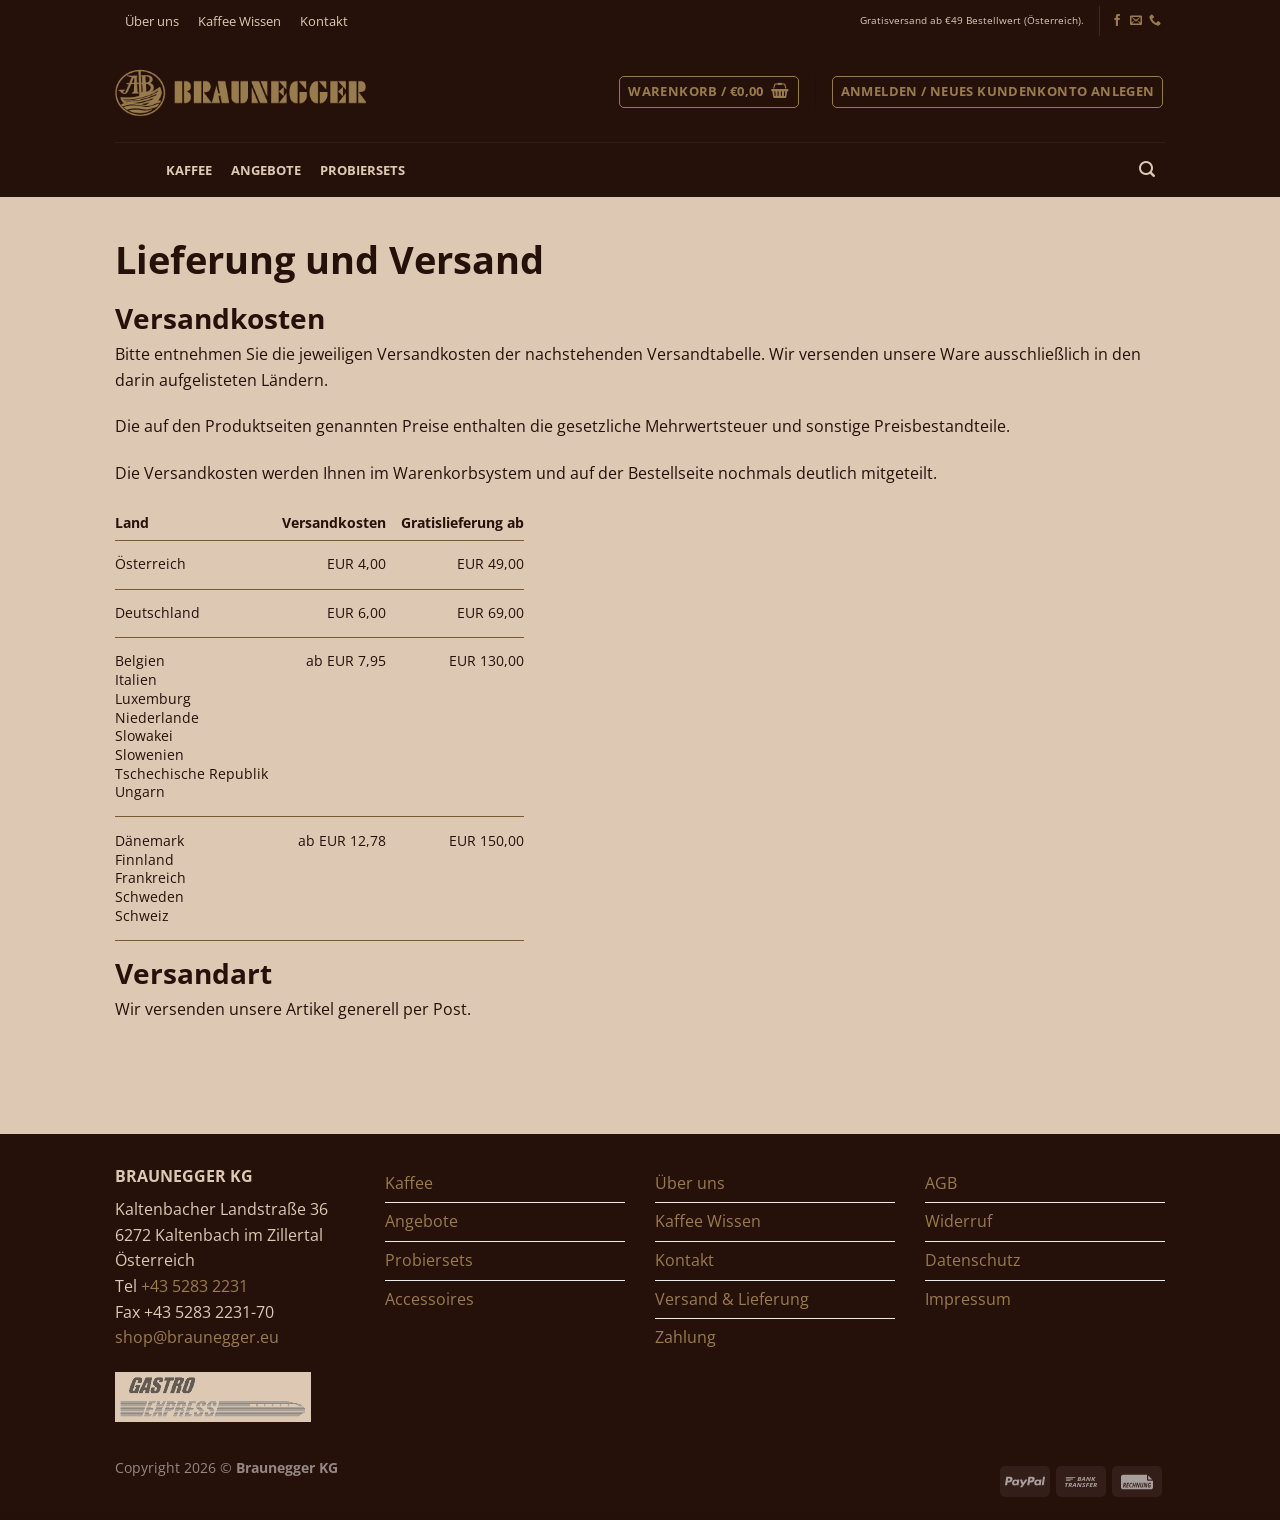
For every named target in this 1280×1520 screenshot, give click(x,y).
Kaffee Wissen (239, 21)
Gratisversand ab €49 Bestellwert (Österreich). (972, 20)
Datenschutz (973, 1260)
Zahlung (685, 1337)
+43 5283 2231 (194, 1286)
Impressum (968, 1299)
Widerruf (958, 1221)
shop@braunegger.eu (197, 1337)
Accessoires (429, 1299)
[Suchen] (1147, 169)
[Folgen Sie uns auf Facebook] (1117, 21)
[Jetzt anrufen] (1155, 21)
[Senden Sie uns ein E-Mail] (1136, 21)
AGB (941, 1183)
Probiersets (362, 170)
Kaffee (189, 170)
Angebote (266, 170)
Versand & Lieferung (732, 1299)
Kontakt (324, 21)
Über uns (152, 21)
